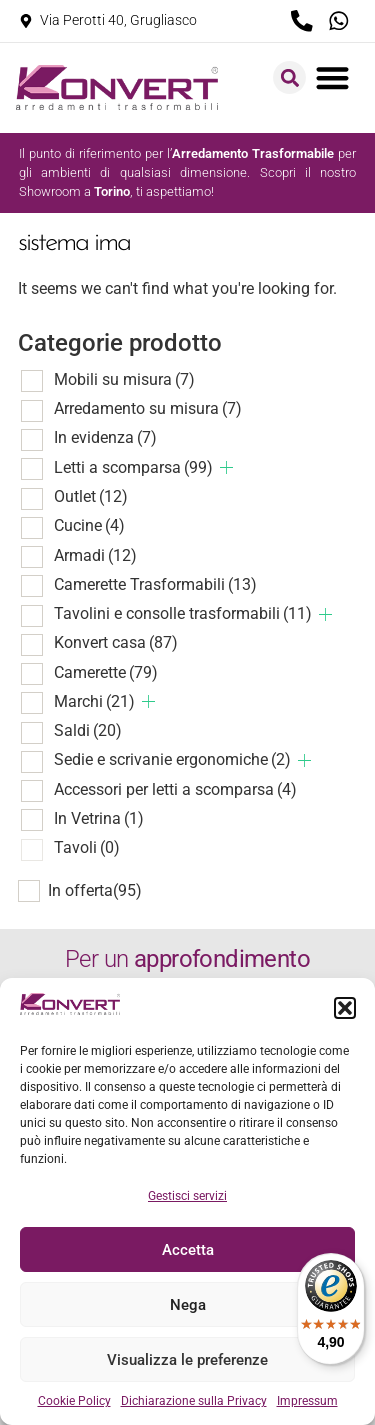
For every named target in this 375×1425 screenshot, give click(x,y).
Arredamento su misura (148, 408)
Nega (188, 1305)
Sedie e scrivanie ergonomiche (172, 759)
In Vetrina (99, 818)
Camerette (106, 672)
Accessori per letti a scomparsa (175, 789)
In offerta (95, 891)
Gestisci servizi (187, 1196)
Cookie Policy (74, 1401)
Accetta (188, 1250)
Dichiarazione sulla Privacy (194, 1401)
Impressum (307, 1401)
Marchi (94, 701)
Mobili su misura (124, 379)
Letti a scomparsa (133, 467)
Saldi (88, 730)
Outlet (91, 496)
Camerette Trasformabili (155, 584)
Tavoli (87, 847)
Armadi (95, 555)
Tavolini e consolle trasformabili (183, 613)
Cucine (89, 525)
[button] (345, 1008)
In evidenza (105, 437)
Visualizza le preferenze (187, 1360)
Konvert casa (116, 642)
